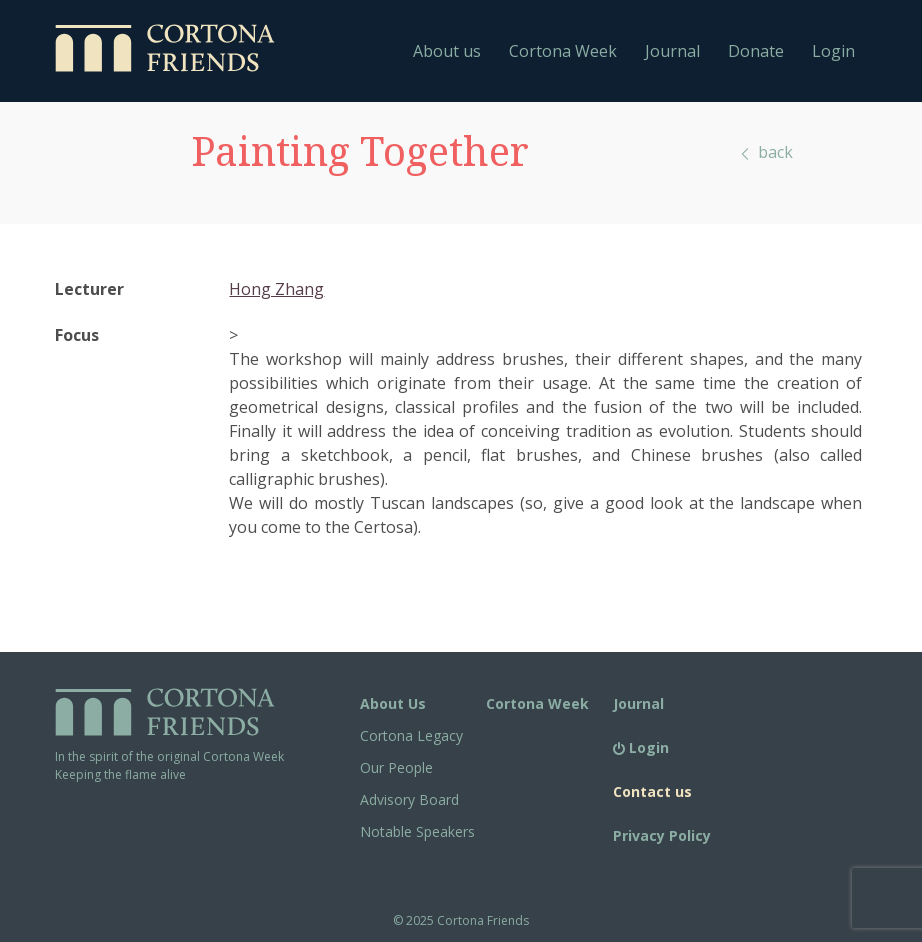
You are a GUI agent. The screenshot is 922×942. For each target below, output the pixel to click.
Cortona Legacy (411, 735)
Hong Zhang (276, 289)
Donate (756, 51)
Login (833, 51)
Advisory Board (409, 799)
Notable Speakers (417, 831)
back (765, 152)
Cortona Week (563, 51)
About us (447, 51)
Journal (672, 51)
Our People (396, 767)
